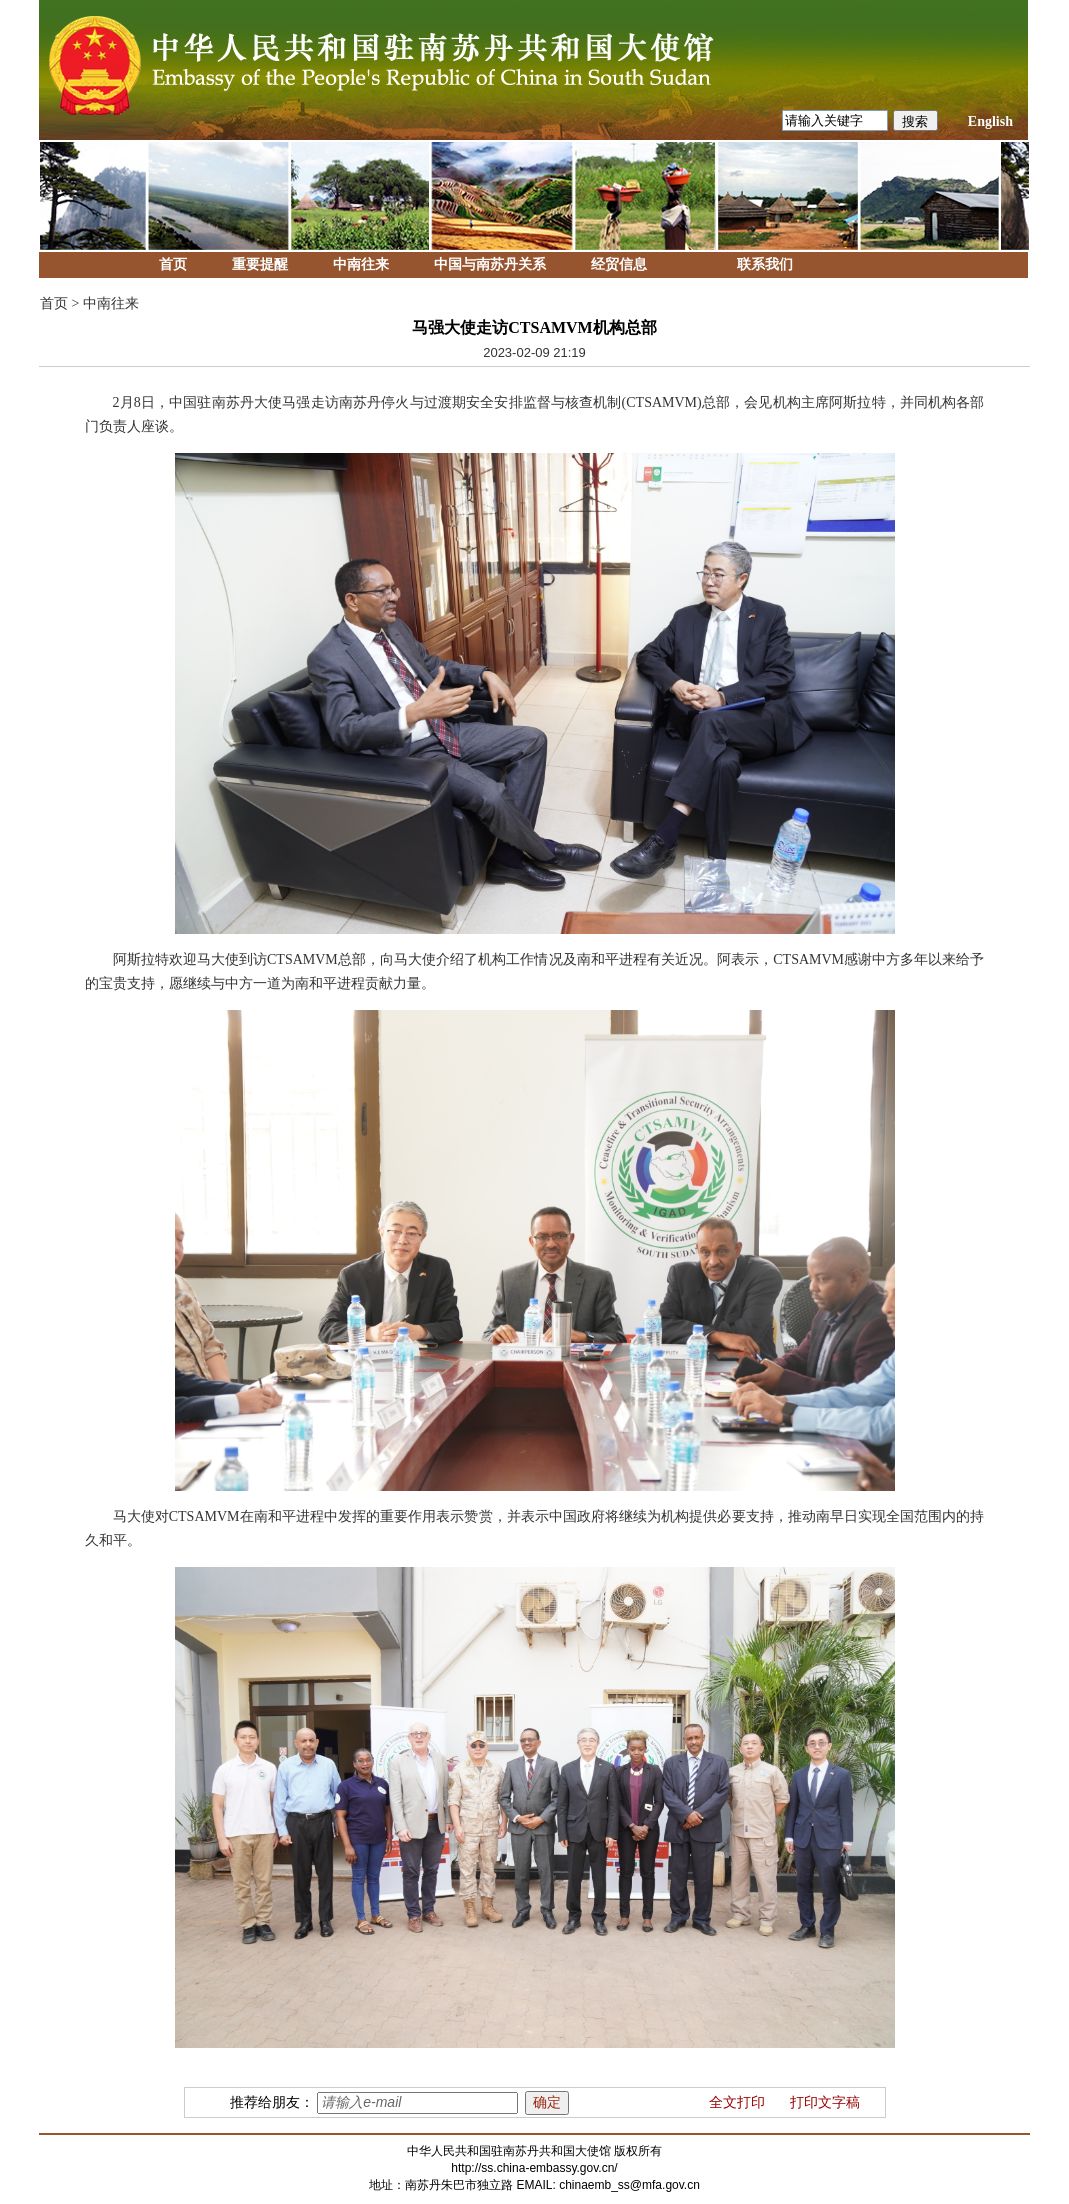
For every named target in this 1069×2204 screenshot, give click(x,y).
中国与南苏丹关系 (490, 264)
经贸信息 (619, 264)
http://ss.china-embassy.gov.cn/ (534, 2168)
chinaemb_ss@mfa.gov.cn (629, 2185)
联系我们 (765, 264)
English (990, 121)
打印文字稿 (825, 2102)
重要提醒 (260, 264)
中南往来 (361, 264)
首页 (173, 264)
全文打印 (737, 2102)
